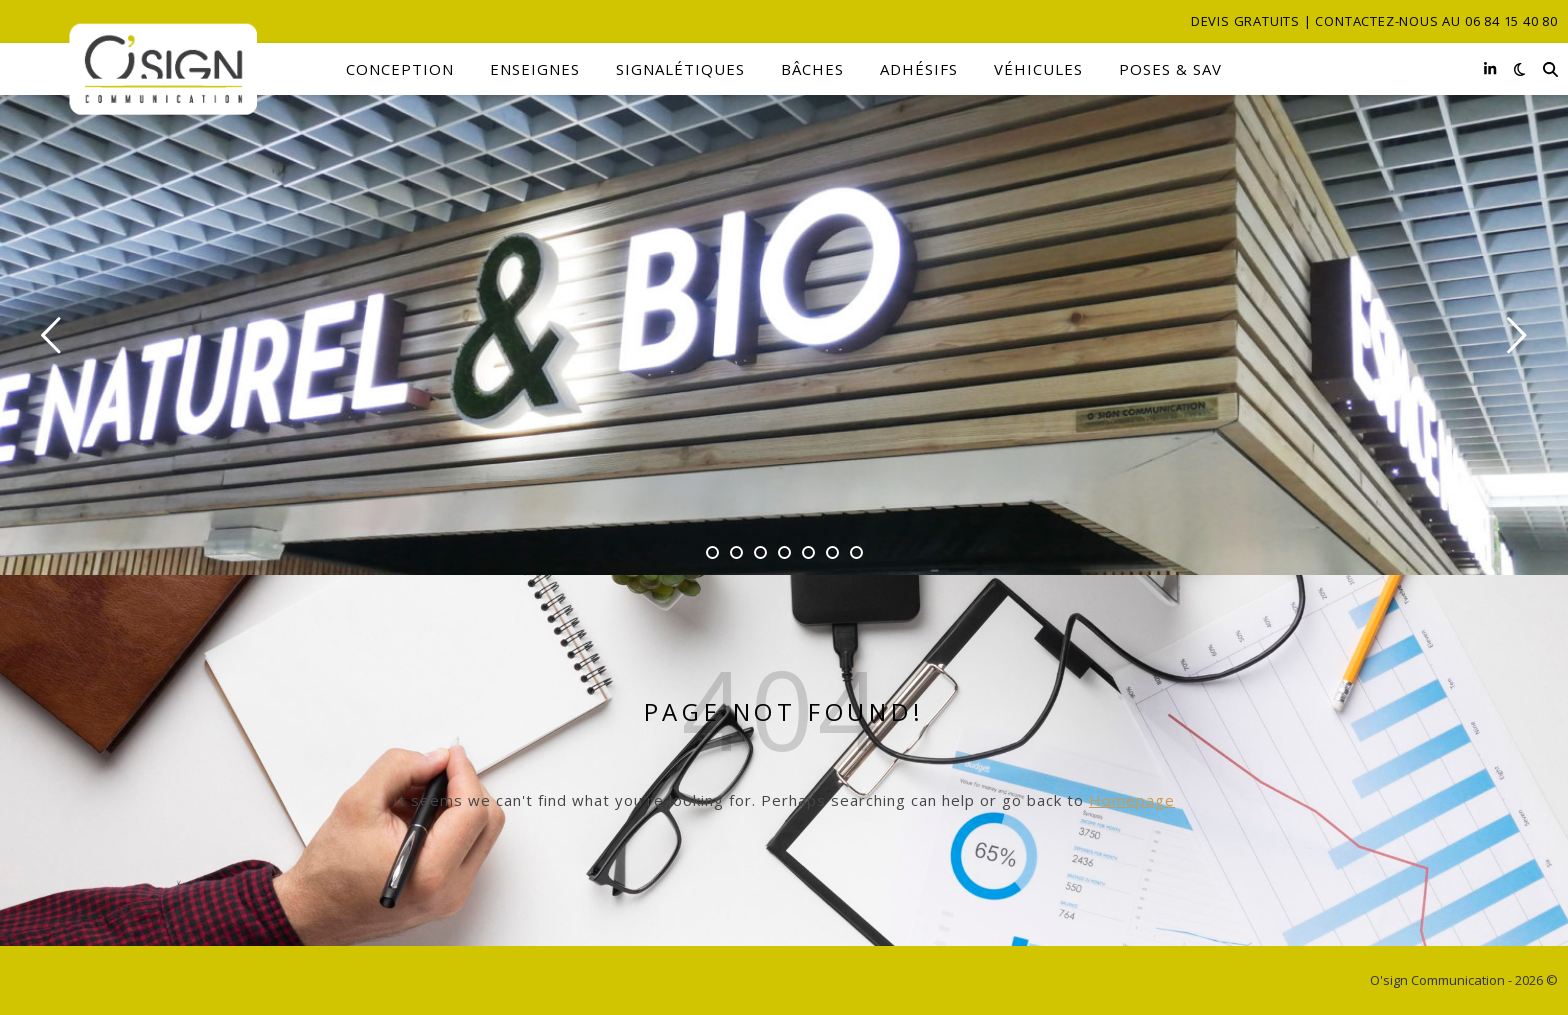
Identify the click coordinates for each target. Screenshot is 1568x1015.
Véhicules (1038, 69)
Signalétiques (680, 69)
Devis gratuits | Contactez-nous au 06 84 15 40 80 (1374, 21)
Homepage (1132, 800)
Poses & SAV (1170, 69)
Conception (400, 69)
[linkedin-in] (1490, 68)
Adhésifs (919, 69)
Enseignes (535, 69)
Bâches (812, 69)
